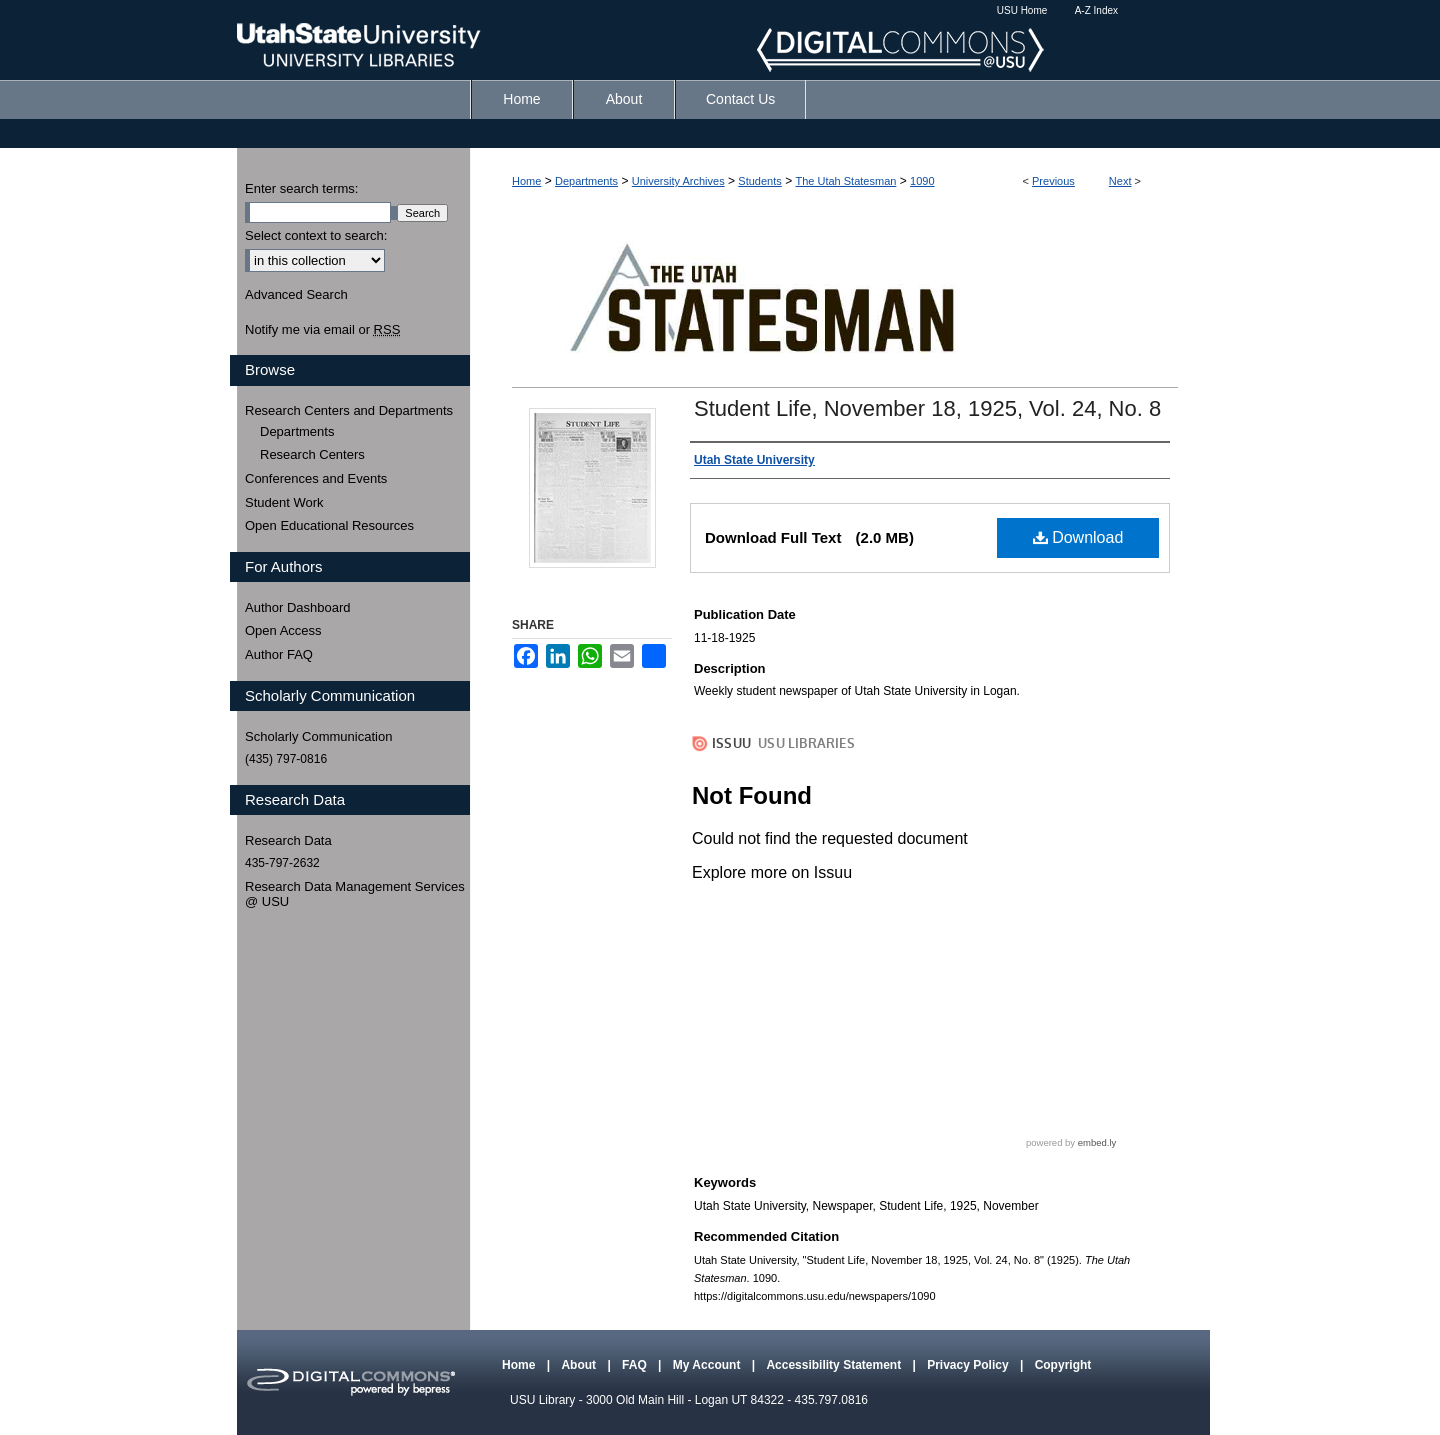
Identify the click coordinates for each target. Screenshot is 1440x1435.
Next (1120, 181)
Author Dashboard (298, 607)
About (580, 1365)
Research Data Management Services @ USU (355, 894)
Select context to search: (316, 235)
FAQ (636, 1365)
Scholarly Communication (318, 736)
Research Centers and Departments (349, 410)
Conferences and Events (316, 478)
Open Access (283, 630)
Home (526, 181)
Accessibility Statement (835, 1365)
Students (759, 181)
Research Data (288, 840)
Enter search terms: (301, 188)
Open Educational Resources (329, 525)
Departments (586, 181)
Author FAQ (279, 654)
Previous (1053, 181)
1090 (922, 181)
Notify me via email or (322, 330)
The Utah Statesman (845, 181)
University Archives (678, 181)
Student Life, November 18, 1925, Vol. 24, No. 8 (927, 408)
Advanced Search (296, 294)
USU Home (1022, 10)
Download (1078, 537)
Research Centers (312, 454)
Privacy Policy (969, 1365)
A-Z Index (1096, 10)
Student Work (284, 502)
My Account (708, 1365)
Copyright (1063, 1365)
